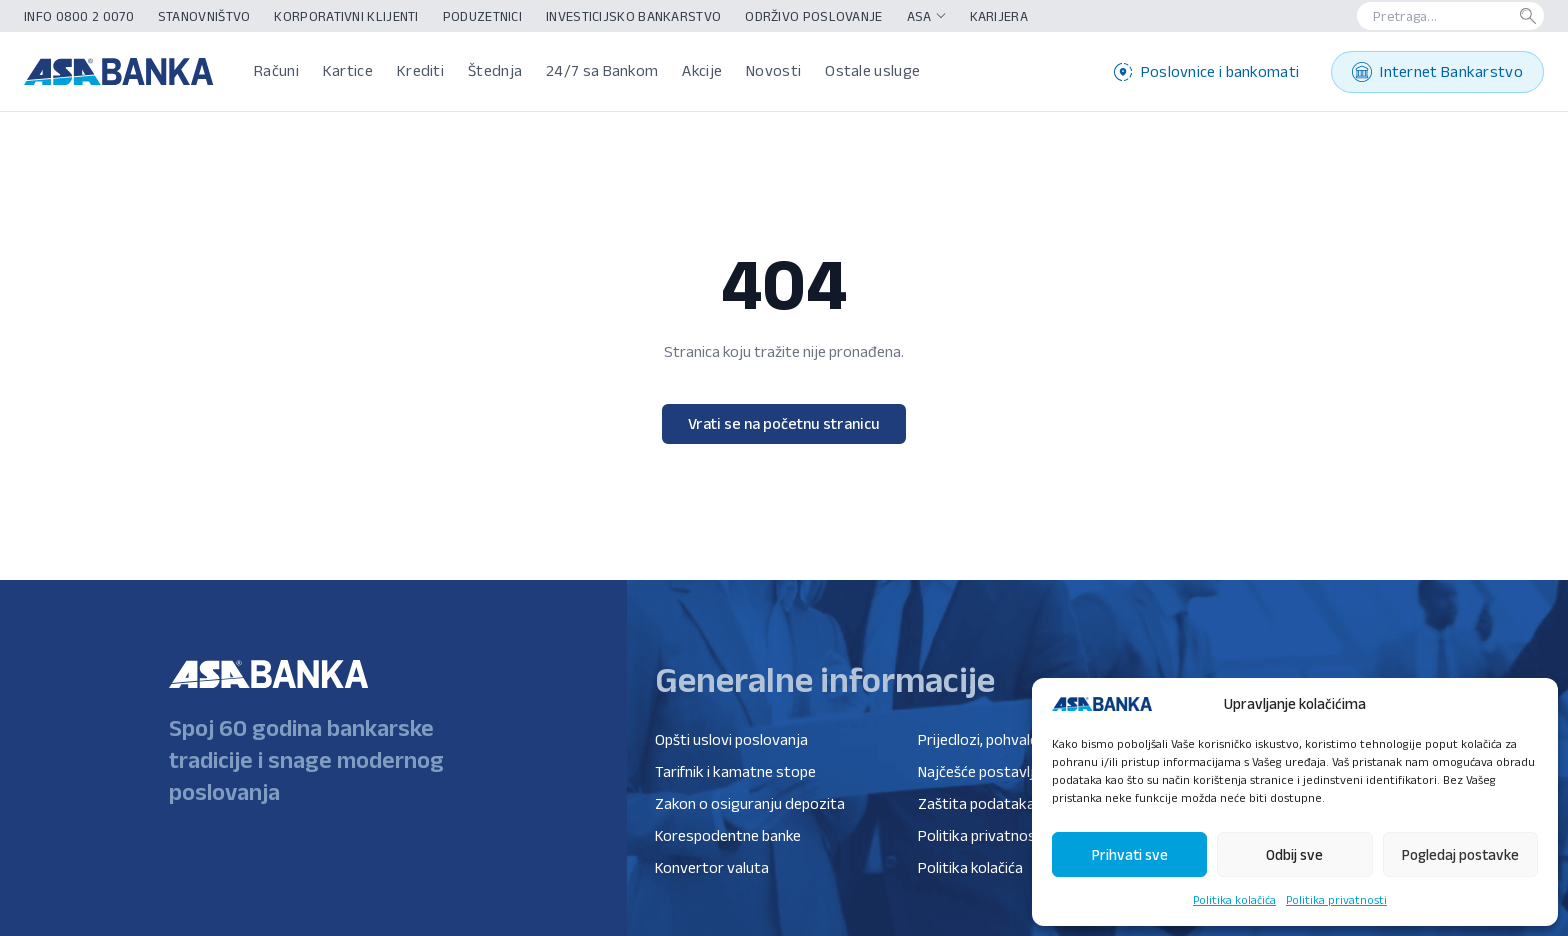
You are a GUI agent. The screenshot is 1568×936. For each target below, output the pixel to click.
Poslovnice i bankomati (1207, 72)
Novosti (773, 70)
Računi (276, 70)
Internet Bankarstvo (1437, 72)
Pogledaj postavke (1460, 854)
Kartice (348, 70)
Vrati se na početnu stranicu (784, 423)
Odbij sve (1294, 854)
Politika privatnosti (1336, 899)
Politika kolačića (1234, 899)
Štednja (495, 70)
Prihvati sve (1130, 854)
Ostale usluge (872, 70)
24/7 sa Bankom (602, 70)
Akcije (702, 70)
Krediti (420, 70)
